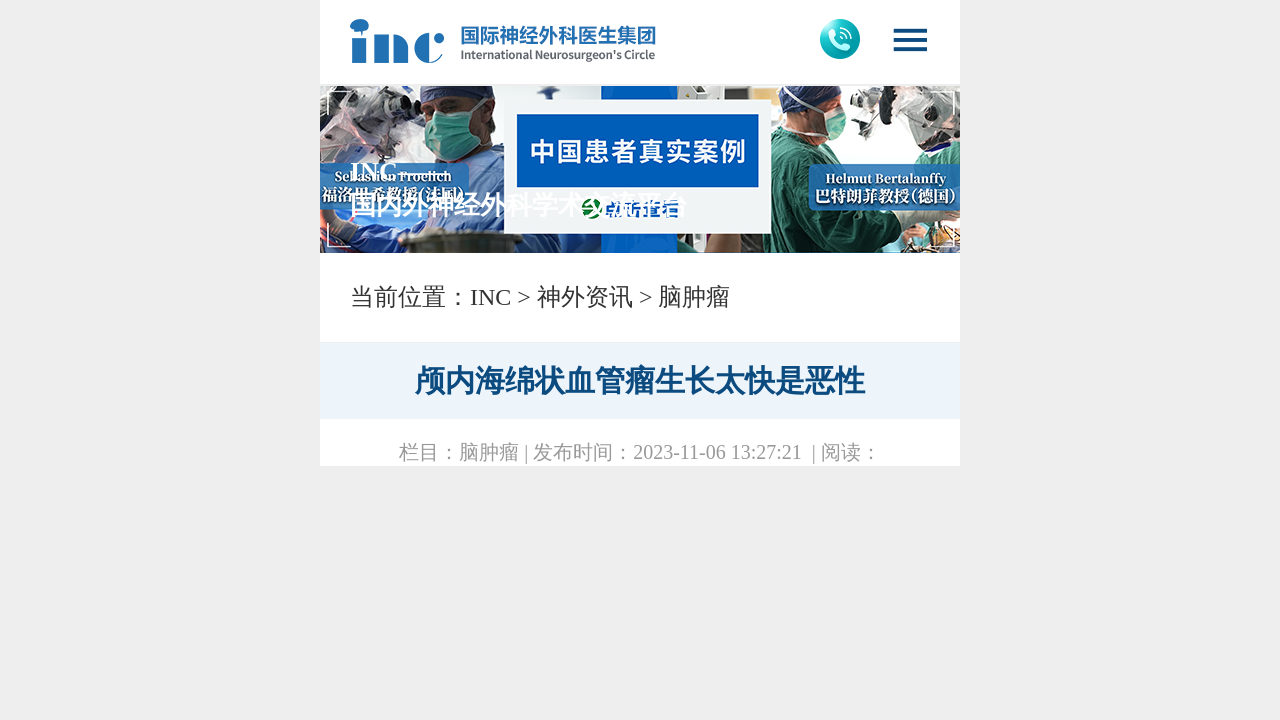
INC (490, 297)
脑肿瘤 (694, 297)
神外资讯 (585, 297)
